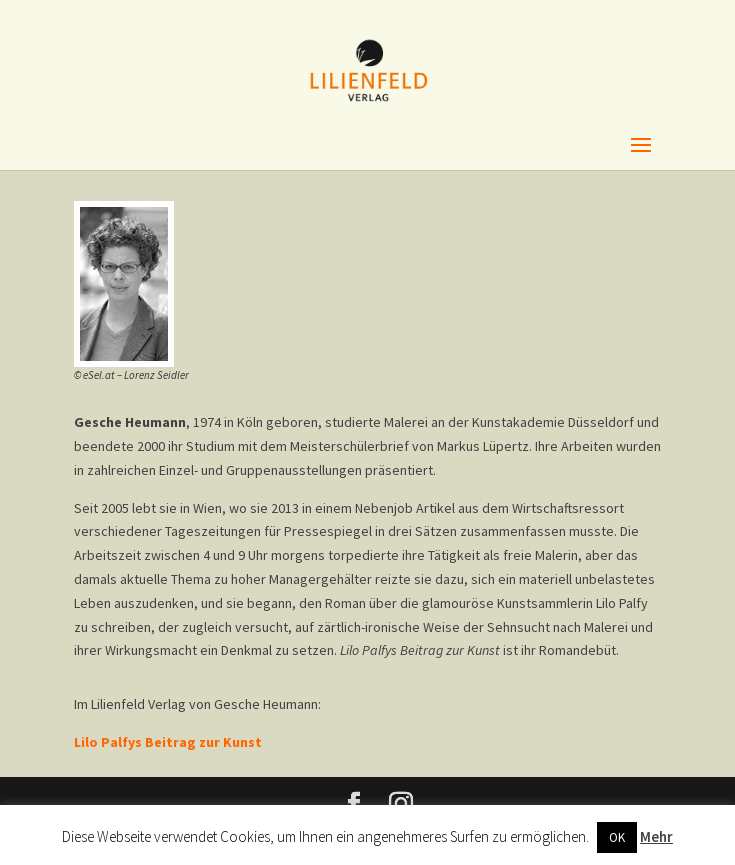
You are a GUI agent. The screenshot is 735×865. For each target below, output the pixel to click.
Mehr (656, 836)
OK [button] (617, 837)
